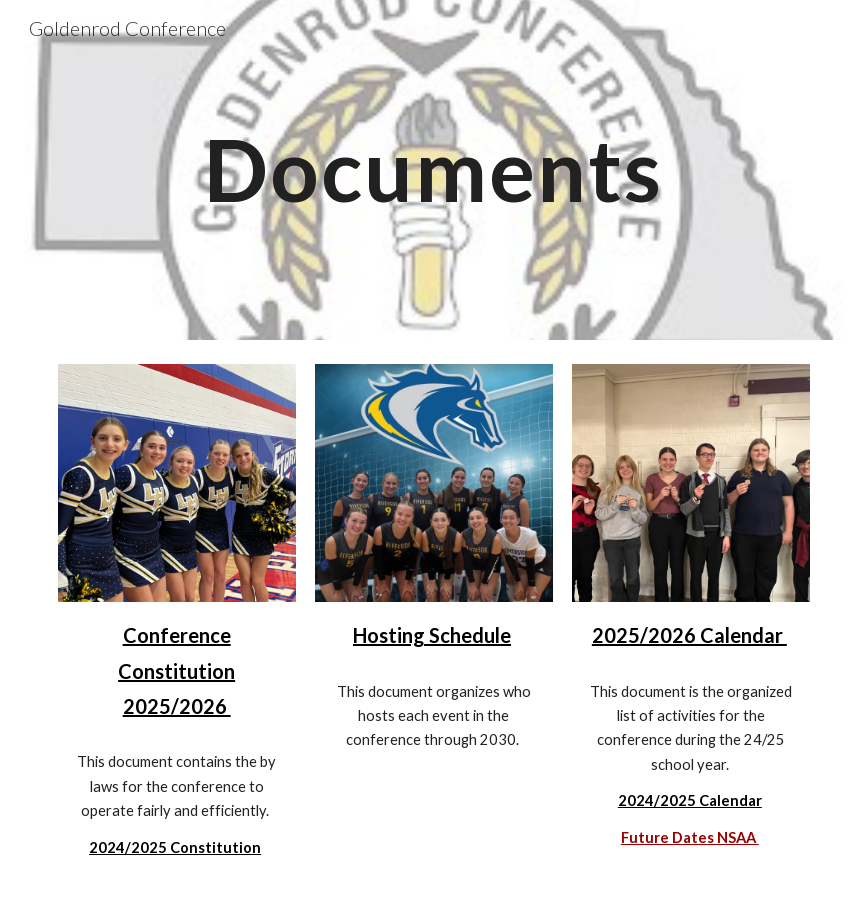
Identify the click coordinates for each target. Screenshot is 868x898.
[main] (433, 169)
